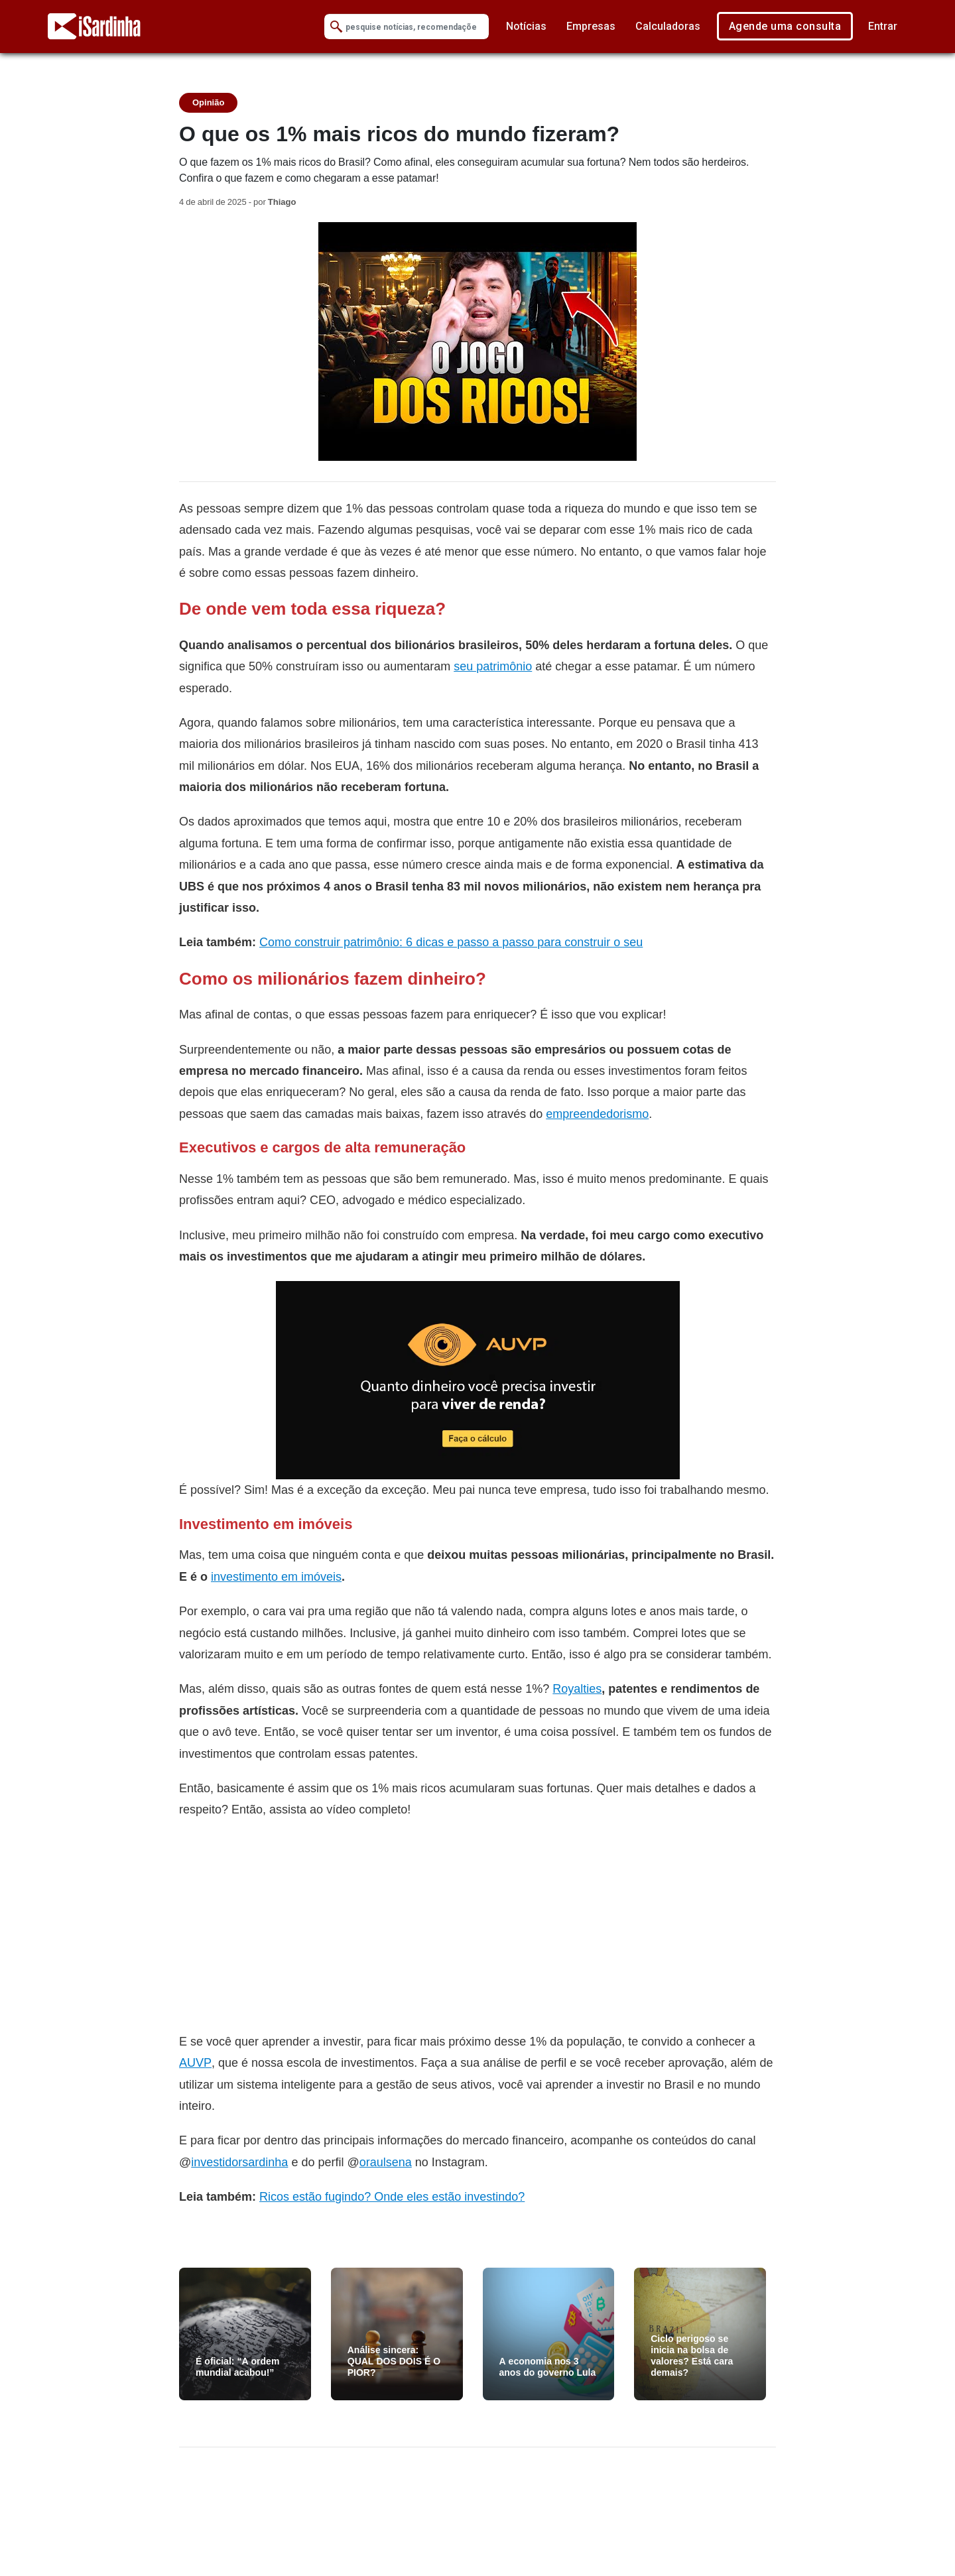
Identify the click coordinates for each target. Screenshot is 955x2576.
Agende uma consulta (785, 26)
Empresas (590, 26)
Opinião (208, 102)
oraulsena (385, 2162)
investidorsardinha (239, 2162)
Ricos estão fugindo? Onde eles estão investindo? (392, 2196)
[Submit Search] (336, 27)
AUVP (195, 2062)
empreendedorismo (597, 1113)
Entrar (882, 26)
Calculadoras (667, 26)
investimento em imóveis (276, 1576)
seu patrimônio (493, 666)
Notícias (526, 26)
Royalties (577, 1688)
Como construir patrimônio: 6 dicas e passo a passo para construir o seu (451, 942)
